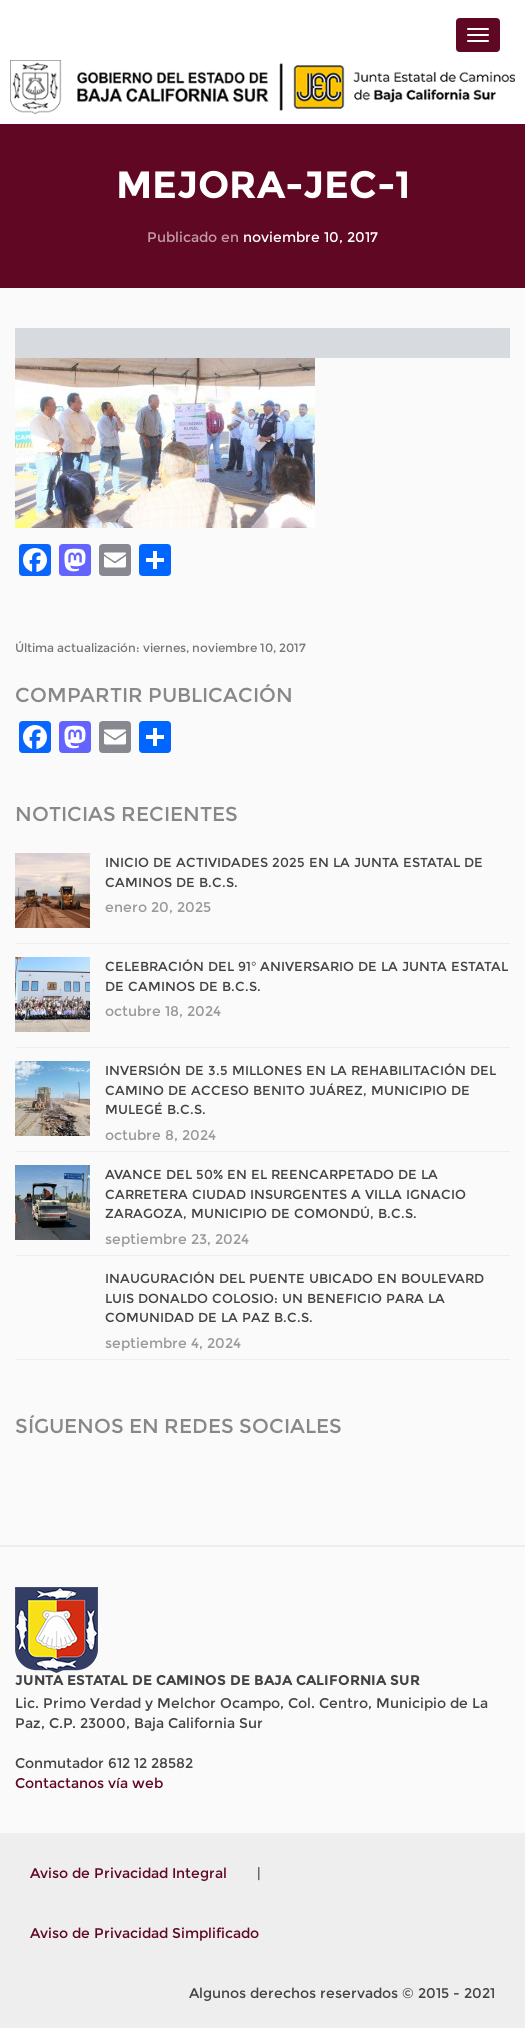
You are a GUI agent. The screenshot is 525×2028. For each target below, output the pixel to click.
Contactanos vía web (89, 1783)
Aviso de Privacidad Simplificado (144, 1933)
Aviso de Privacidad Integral (128, 1873)
